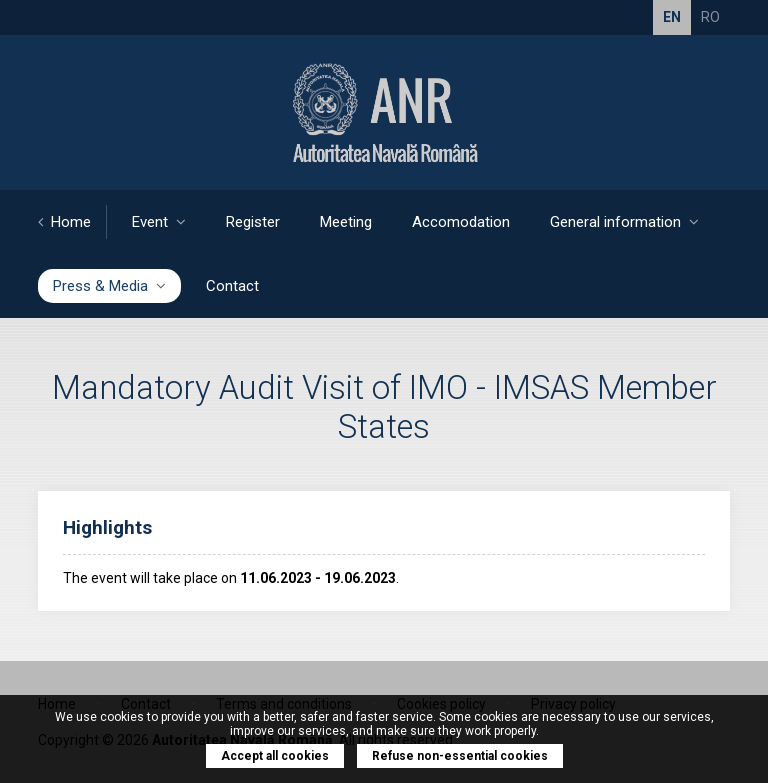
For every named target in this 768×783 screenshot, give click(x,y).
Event (159, 222)
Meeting (346, 222)
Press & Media (109, 286)
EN (672, 17)
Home (64, 222)
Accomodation (461, 222)
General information (624, 222)
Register (253, 222)
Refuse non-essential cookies (460, 756)
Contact (232, 286)
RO (710, 17)
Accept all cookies (275, 756)
